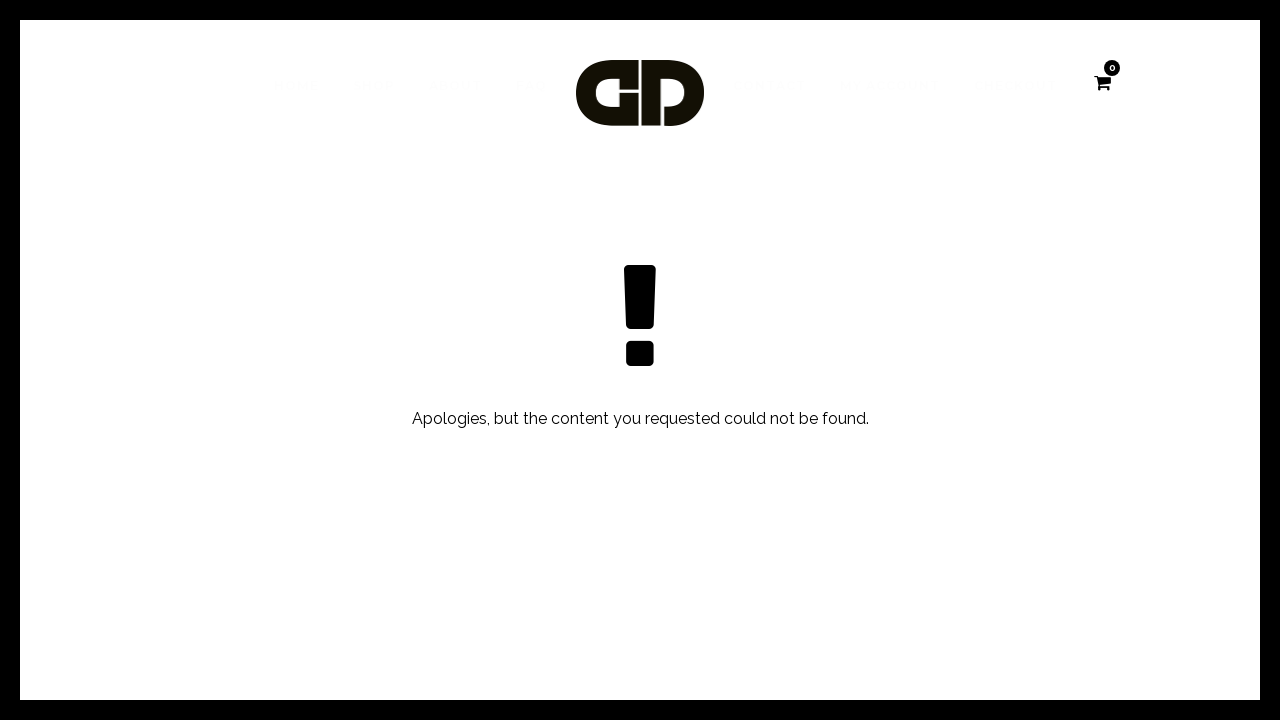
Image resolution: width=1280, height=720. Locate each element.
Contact (769, 85)
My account (890, 85)
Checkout (1015, 85)
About (455, 85)
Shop (374, 85)
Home (296, 85)
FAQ (531, 85)
